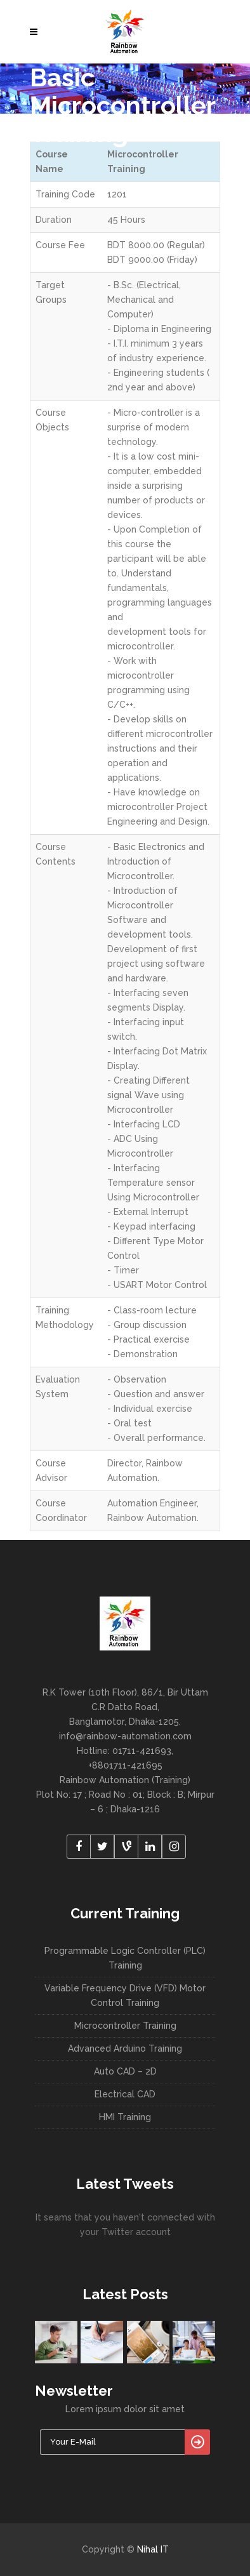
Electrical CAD (125, 2094)
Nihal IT (153, 2549)
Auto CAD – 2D (125, 2071)
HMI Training (125, 2117)
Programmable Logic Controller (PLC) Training (125, 1958)
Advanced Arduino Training (125, 2048)
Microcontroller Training (125, 2026)
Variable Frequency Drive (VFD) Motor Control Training (125, 1995)
